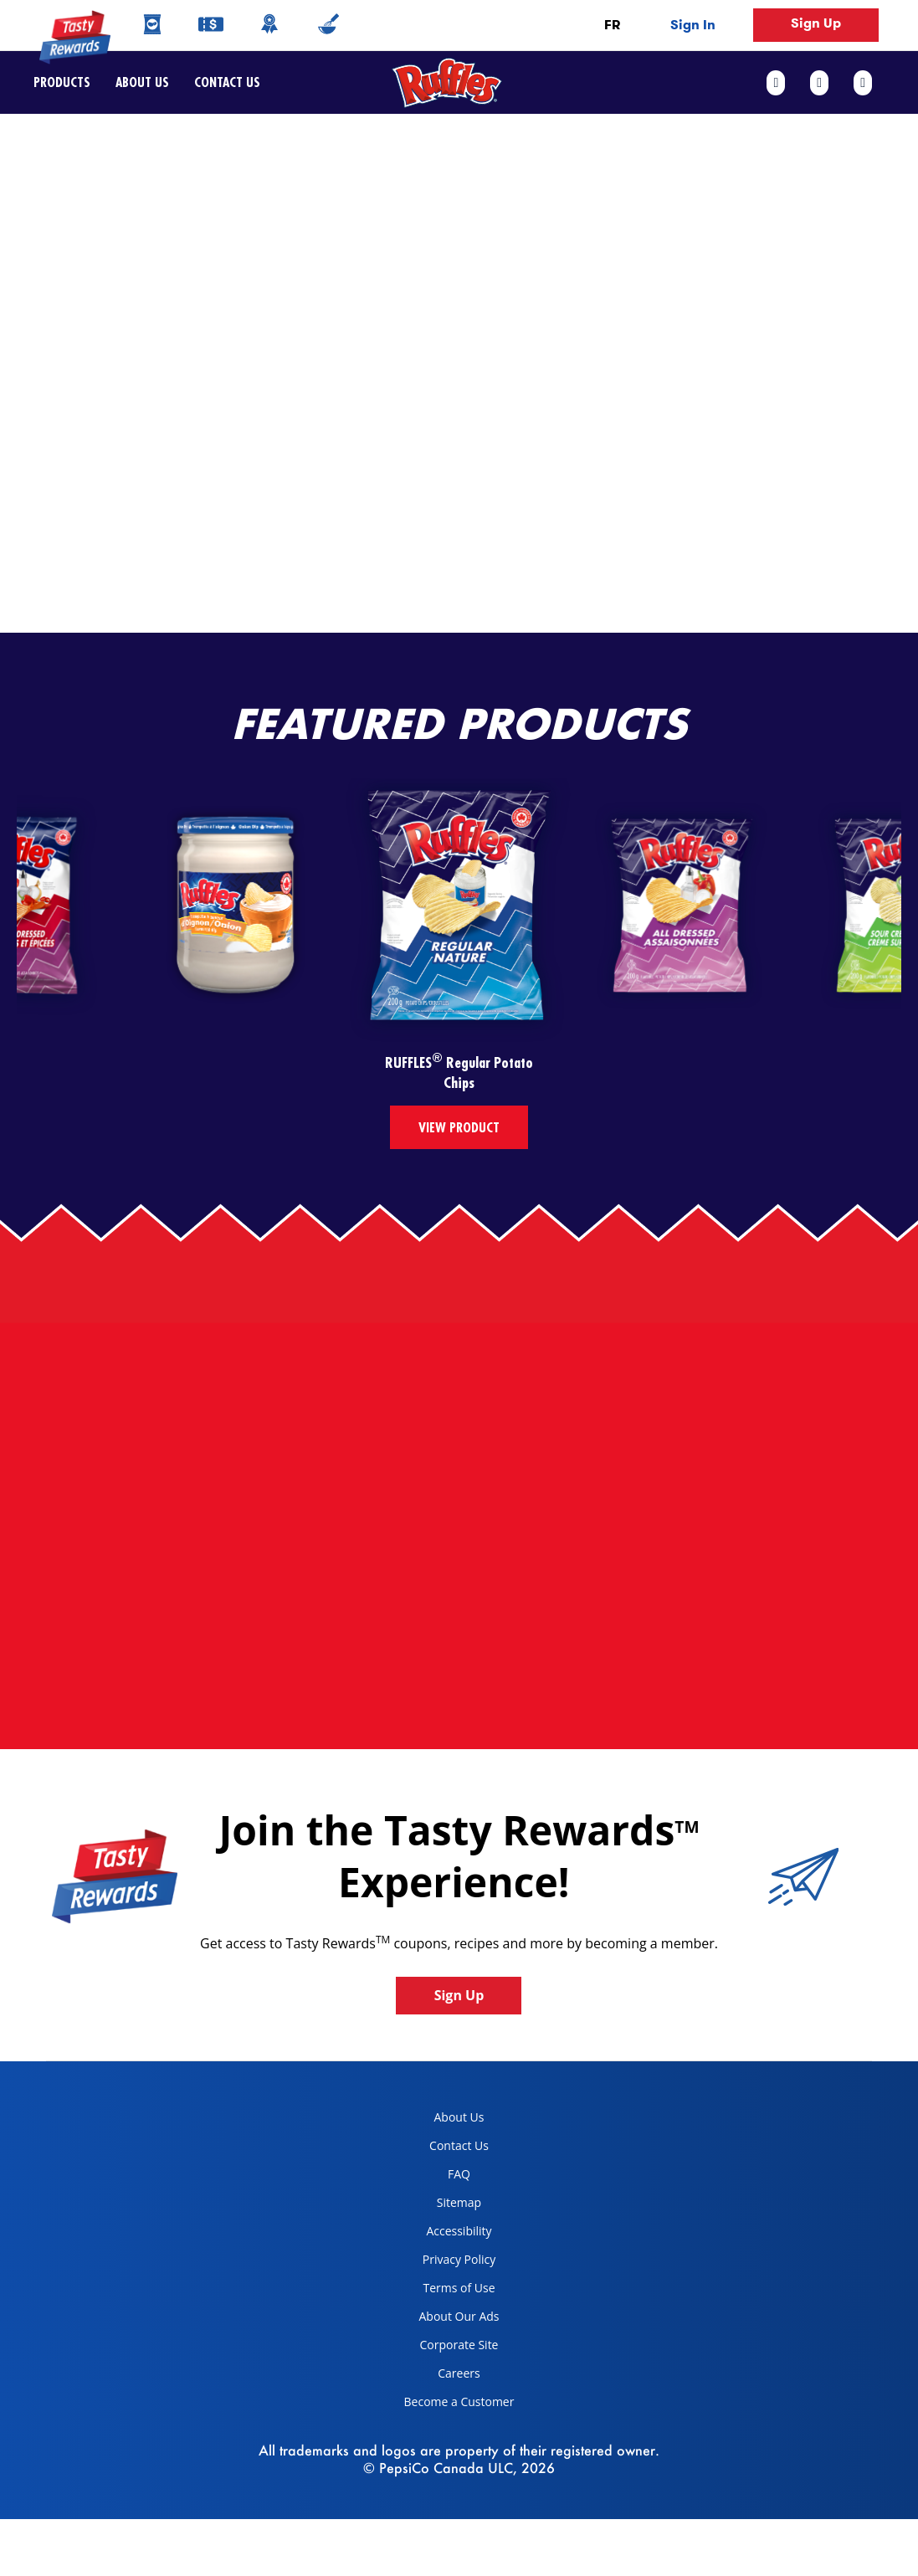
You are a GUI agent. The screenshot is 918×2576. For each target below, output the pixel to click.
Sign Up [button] (816, 23)
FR (612, 24)
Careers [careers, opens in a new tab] (436, 2376)
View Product (459, 1127)
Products (61, 82)
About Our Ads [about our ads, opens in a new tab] (446, 2319)
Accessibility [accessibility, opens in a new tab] (442, 2234)
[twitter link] (819, 82)
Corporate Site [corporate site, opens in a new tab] (445, 2348)
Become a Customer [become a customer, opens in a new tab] (453, 2405)
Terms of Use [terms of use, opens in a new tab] (443, 2291)
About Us (142, 82)
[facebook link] (782, 82)
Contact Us (221, 82)
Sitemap (459, 2202)
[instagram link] (863, 82)
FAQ (459, 2174)
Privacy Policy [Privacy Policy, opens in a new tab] (444, 2262)
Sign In (692, 24)
